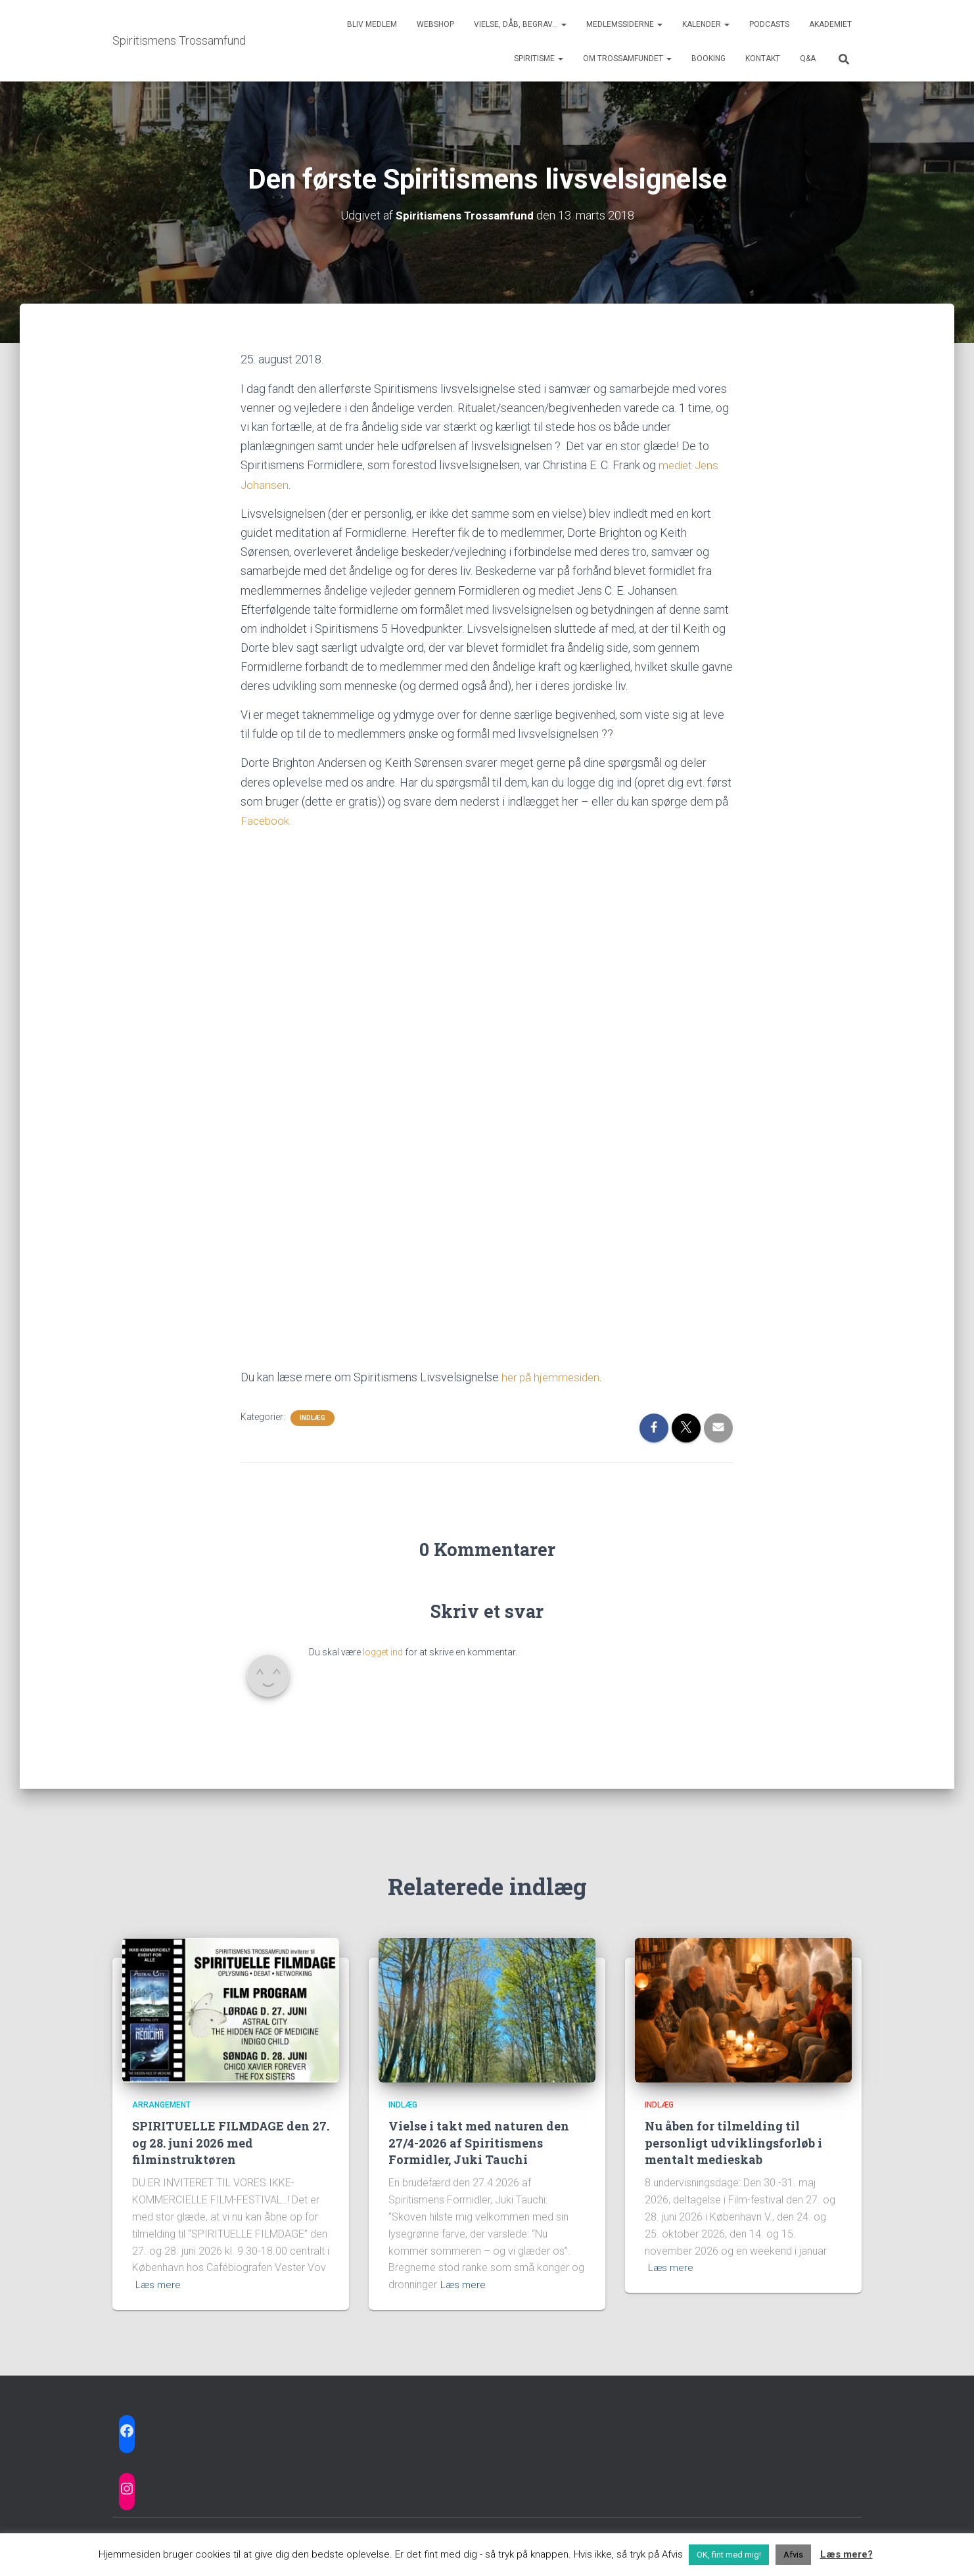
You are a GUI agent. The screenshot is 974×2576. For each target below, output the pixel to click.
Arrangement (161, 2103)
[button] (563, 24)
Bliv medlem (372, 24)
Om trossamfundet (627, 58)
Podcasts (769, 24)
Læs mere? (846, 2554)
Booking (708, 58)
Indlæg (312, 1416)
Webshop (435, 24)
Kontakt (762, 58)
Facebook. (267, 819)
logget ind (383, 1650)
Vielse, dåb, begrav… (520, 24)
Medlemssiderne (624, 24)
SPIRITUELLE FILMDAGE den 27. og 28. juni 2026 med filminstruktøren (230, 2141)
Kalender (706, 24)
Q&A (808, 58)
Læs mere (158, 2283)
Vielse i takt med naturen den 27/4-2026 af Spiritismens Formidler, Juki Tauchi (478, 2141)
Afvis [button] (793, 2555)
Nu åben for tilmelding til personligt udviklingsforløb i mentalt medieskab (733, 2141)
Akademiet (830, 24)
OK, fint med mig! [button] (729, 2555)
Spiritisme (538, 58)
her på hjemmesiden (553, 1376)
